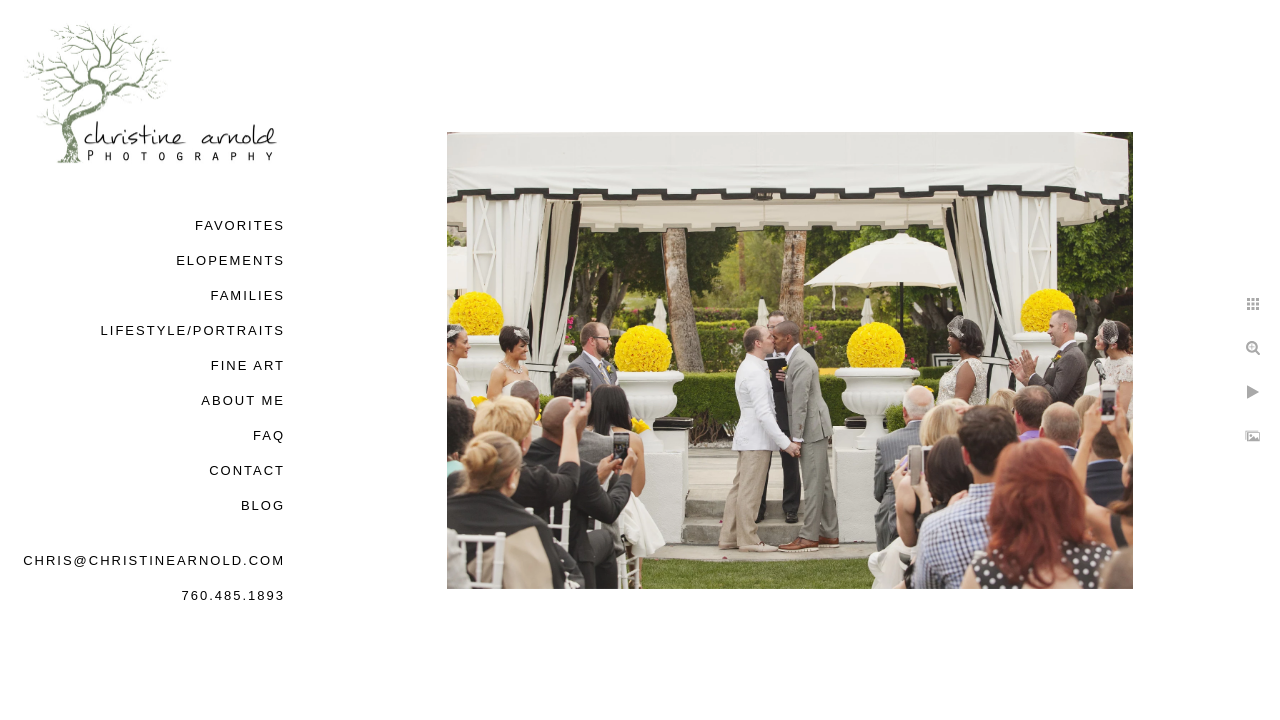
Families (247, 295)
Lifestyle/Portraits (193, 330)
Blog (263, 505)
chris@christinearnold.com (154, 560)
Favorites (240, 225)
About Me (243, 400)
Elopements (230, 260)
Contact (247, 470)
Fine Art (248, 365)
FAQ (269, 435)
